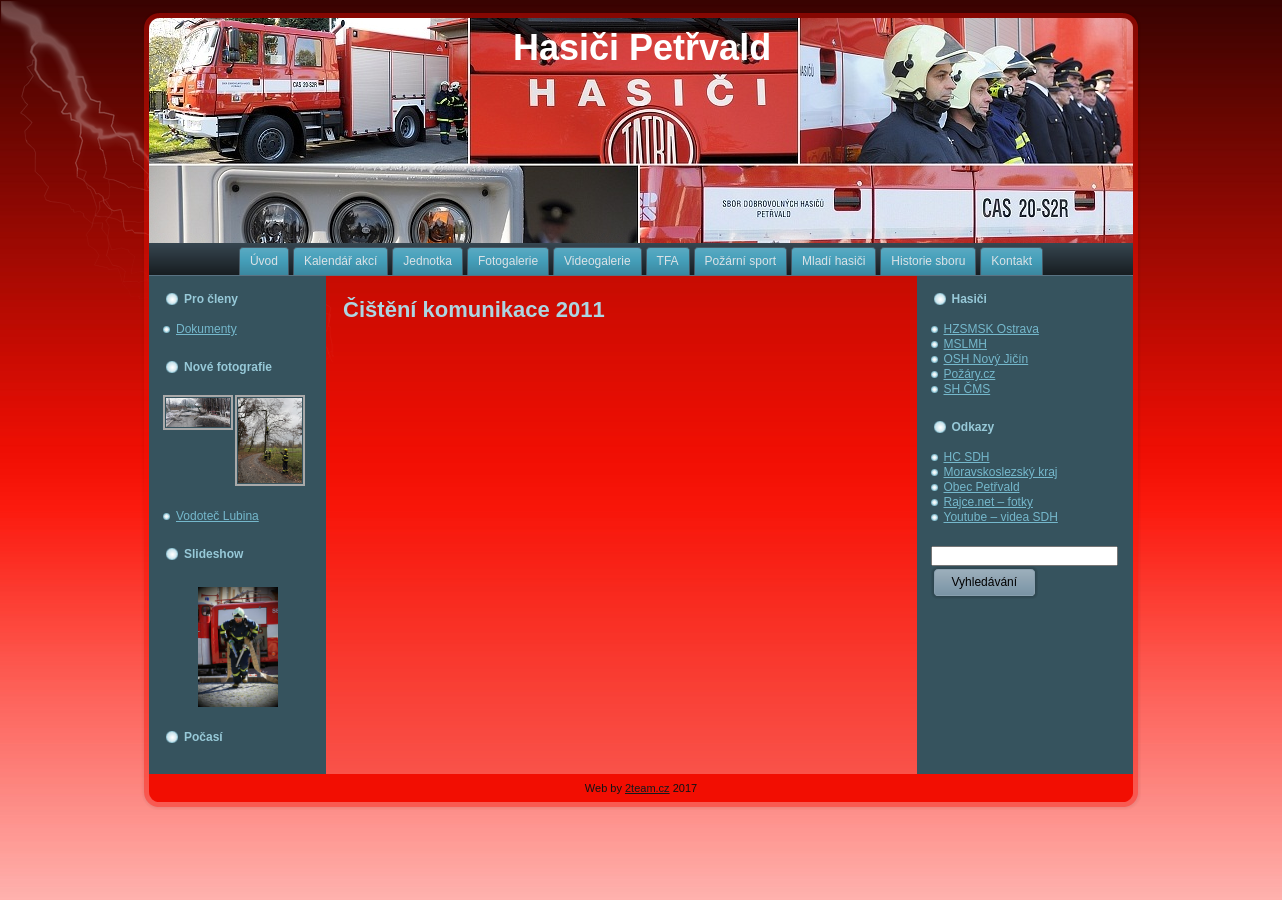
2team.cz (647, 788)
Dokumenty (206, 329)
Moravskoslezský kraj (1001, 472)
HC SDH (967, 457)
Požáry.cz (970, 374)
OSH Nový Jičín (986, 359)
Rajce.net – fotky (988, 502)
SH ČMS (967, 389)
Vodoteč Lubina (217, 516)
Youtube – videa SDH (1001, 517)
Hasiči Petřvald (642, 47)
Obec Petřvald (982, 487)
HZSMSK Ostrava (991, 329)
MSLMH (965, 344)
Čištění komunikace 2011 (474, 309)
